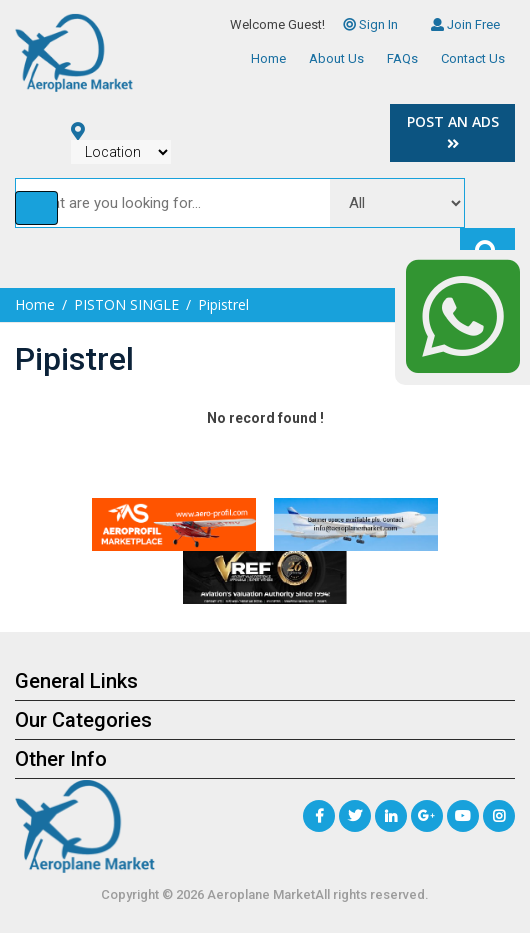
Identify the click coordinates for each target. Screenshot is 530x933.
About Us (336, 58)
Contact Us (473, 58)
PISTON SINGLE (126, 304)
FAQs (402, 58)
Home (268, 58)
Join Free (465, 24)
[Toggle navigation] (36, 208)
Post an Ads (453, 131)
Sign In (370, 24)
